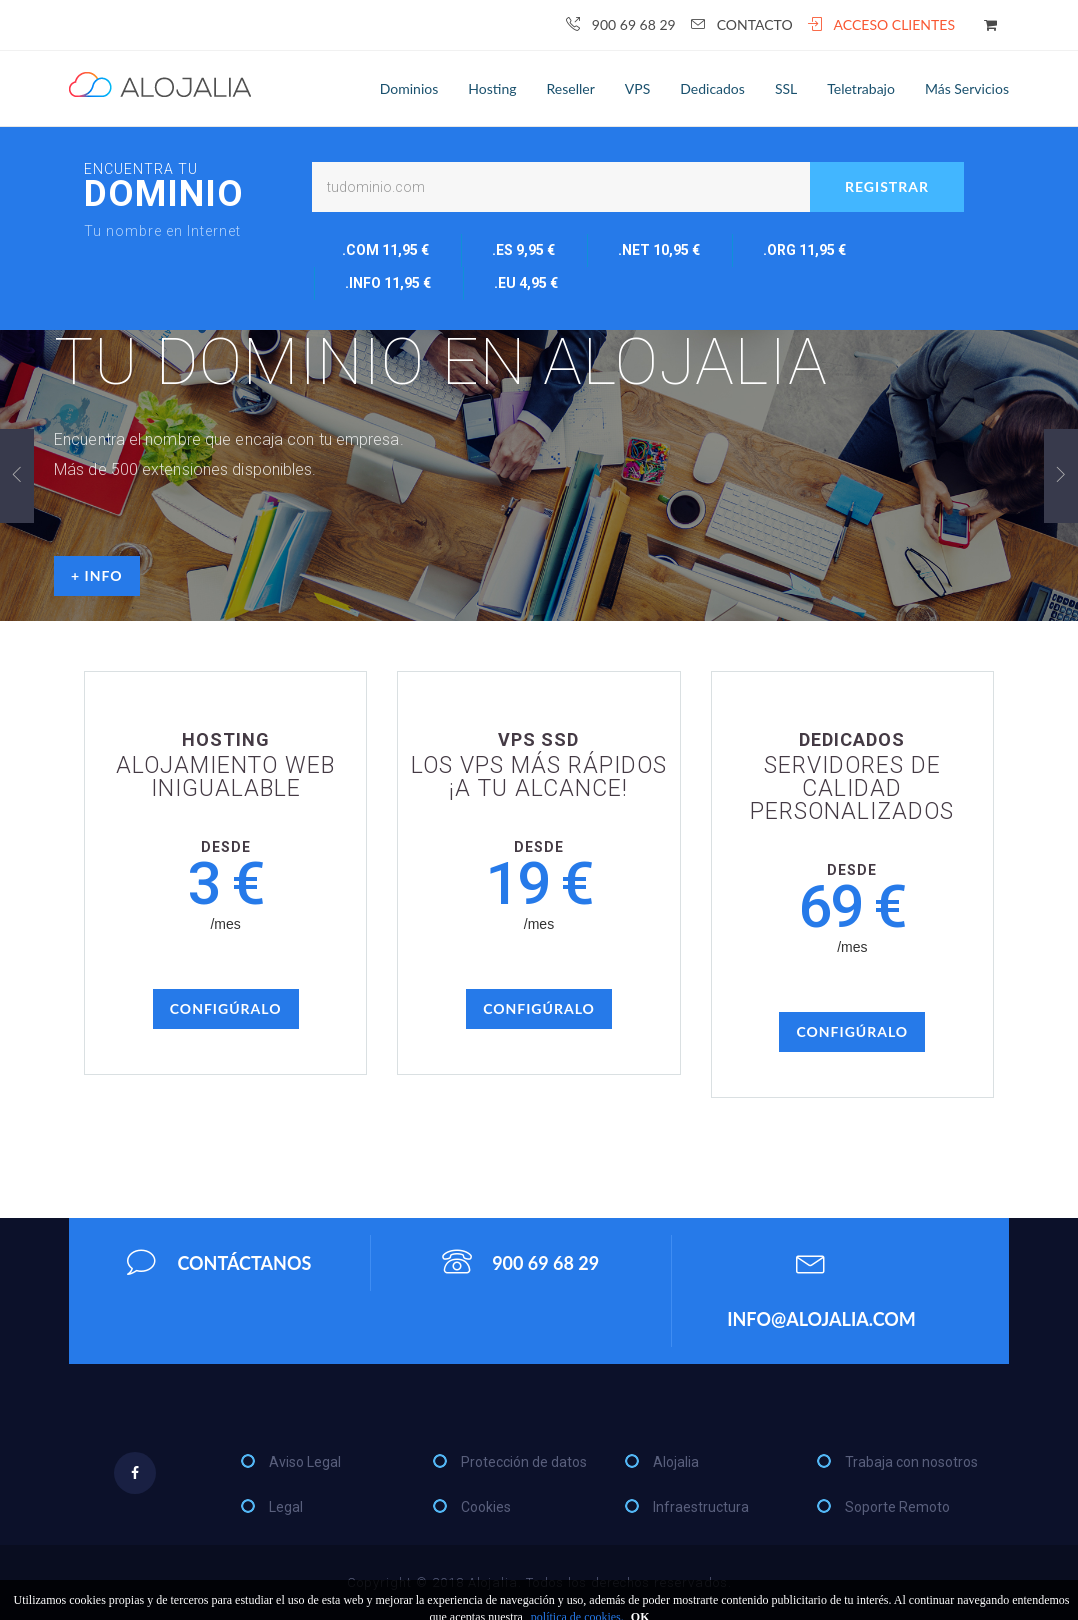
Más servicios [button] (967, 88)
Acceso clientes (881, 24)
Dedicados (712, 88)
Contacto (742, 24)
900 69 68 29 (621, 24)
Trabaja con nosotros (911, 1462)
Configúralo (226, 1008)
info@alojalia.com (821, 1283)
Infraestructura (701, 1507)
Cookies (486, 1507)
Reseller (571, 88)
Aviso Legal (305, 1462)
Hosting (492, 88)
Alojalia (676, 1462)
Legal (286, 1507)
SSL (786, 88)
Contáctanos (219, 1262)
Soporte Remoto (897, 1507)
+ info (97, 575)
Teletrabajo (861, 88)
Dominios (409, 88)
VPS (637, 88)
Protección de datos (524, 1462)
